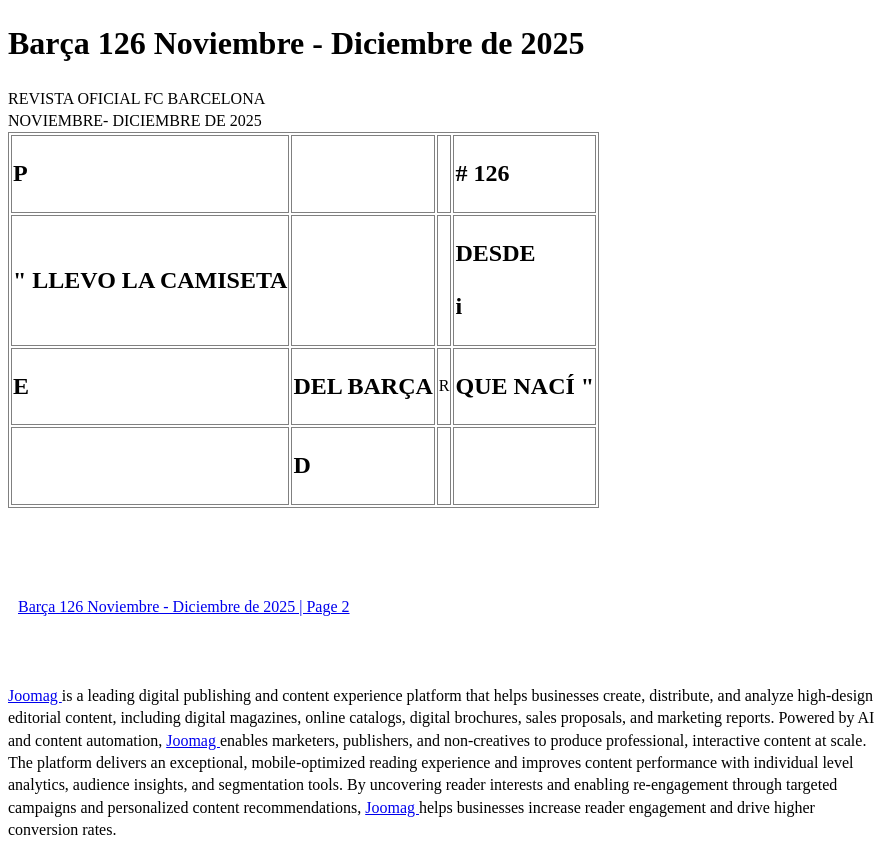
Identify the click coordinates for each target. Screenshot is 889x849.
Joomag (35, 695)
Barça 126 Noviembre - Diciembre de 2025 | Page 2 (184, 606)
